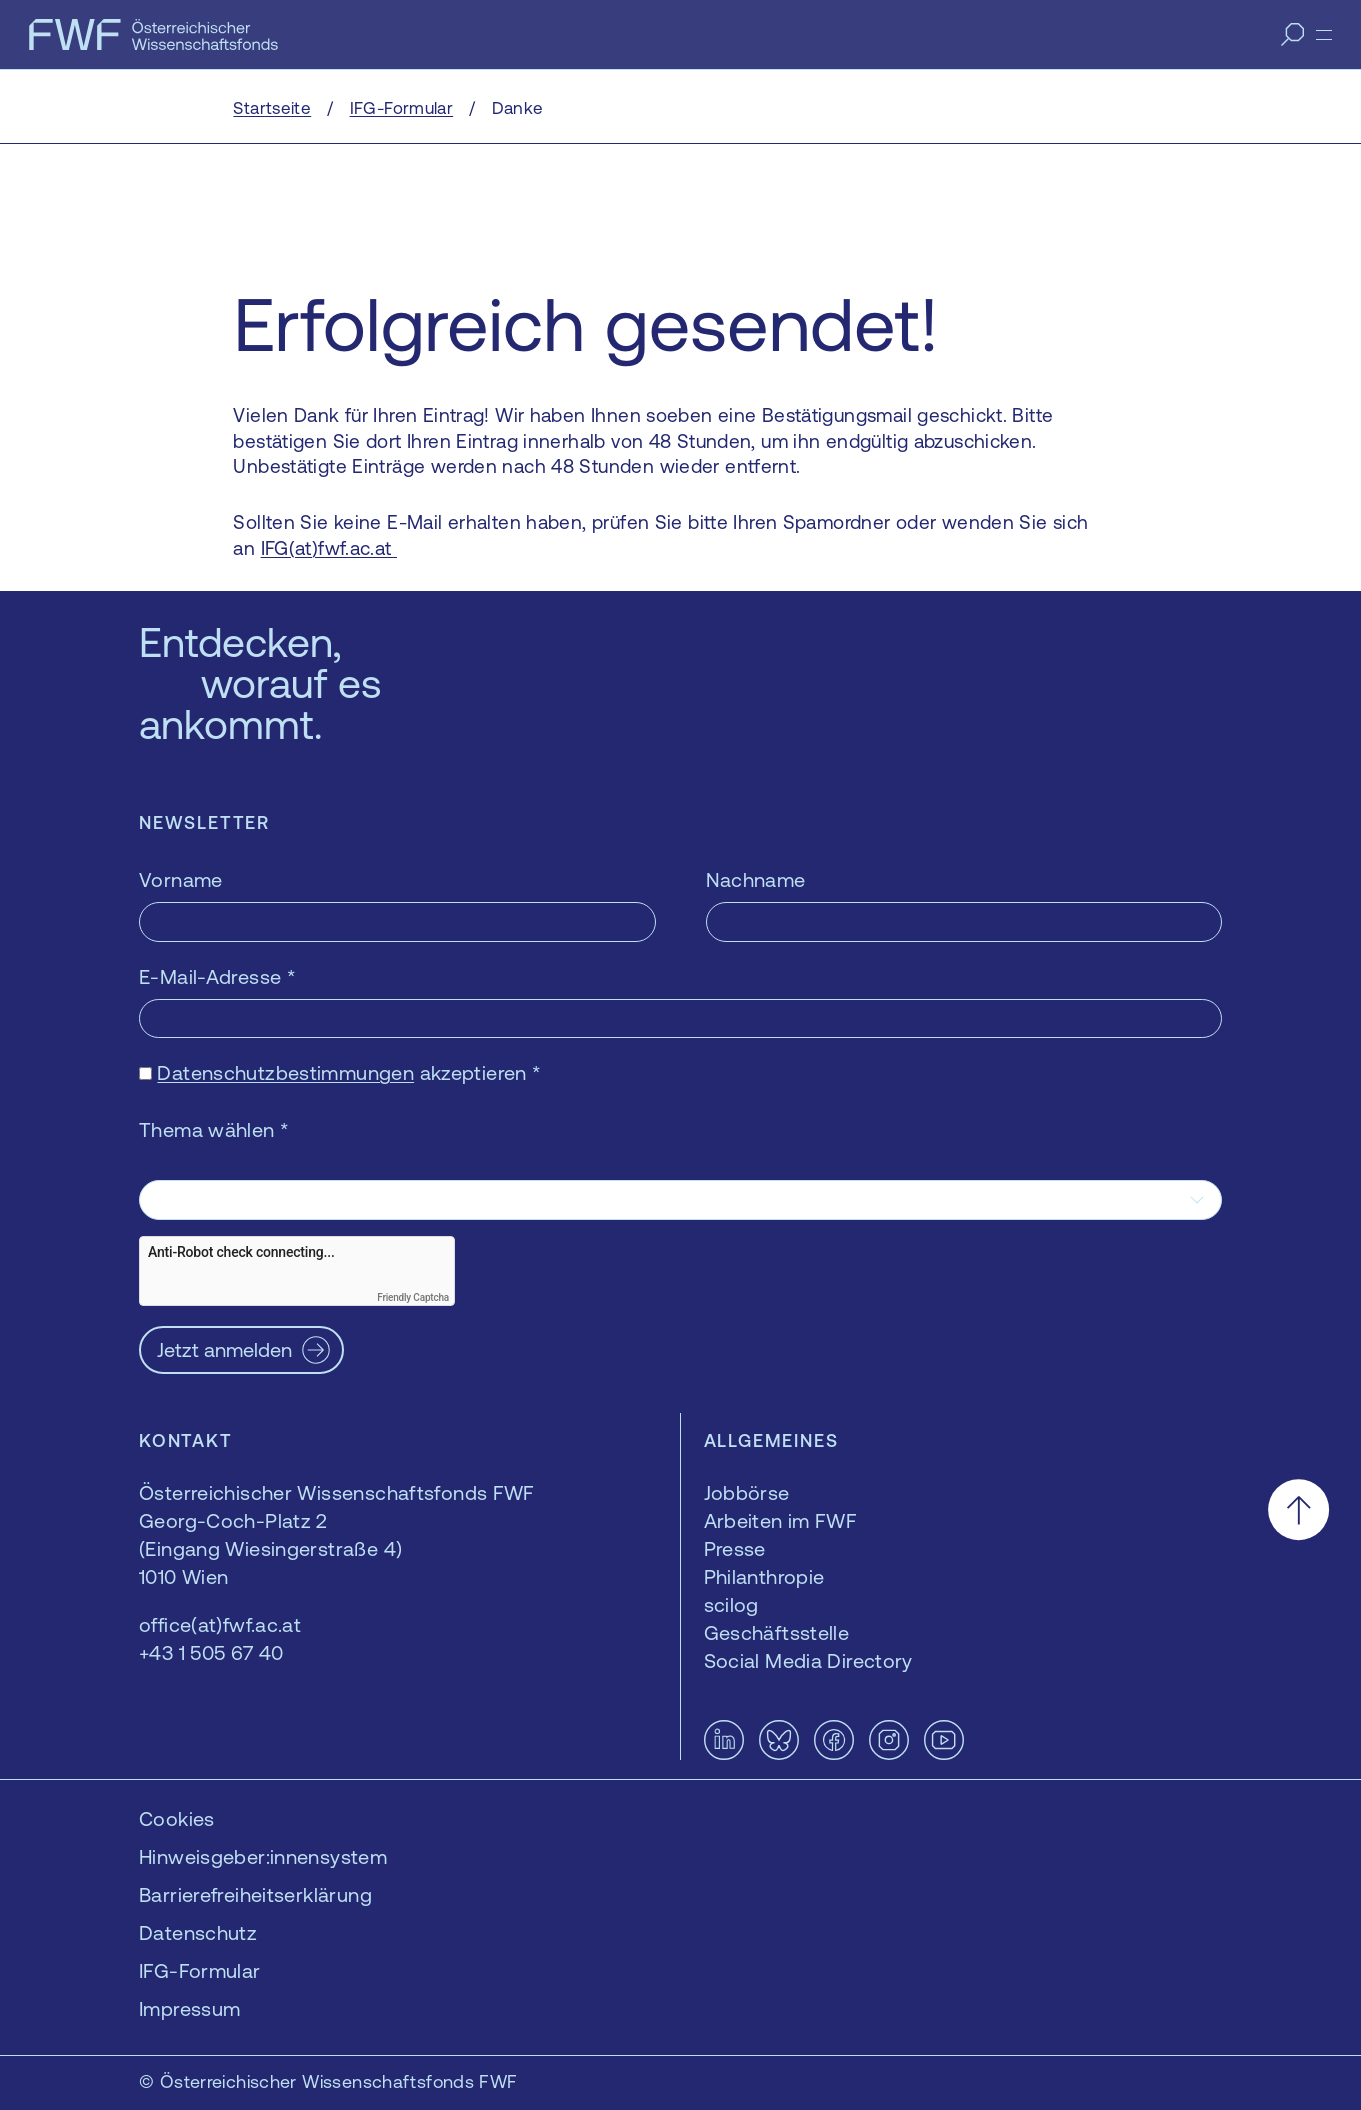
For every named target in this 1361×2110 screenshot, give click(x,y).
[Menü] (1324, 35)
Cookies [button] (177, 1818)
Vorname (181, 879)
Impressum (189, 2008)
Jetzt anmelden (224, 1349)
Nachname (756, 879)
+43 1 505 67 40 (211, 1652)
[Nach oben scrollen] (1298, 1509)
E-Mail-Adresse (217, 976)
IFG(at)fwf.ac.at (329, 548)
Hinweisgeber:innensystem (263, 1856)
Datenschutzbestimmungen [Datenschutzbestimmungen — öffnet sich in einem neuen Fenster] (285, 1072)
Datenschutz (198, 1932)
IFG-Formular (200, 1970)
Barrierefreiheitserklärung (255, 1894)
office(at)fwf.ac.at (220, 1624)
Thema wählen (214, 1129)
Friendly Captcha (413, 1297)
